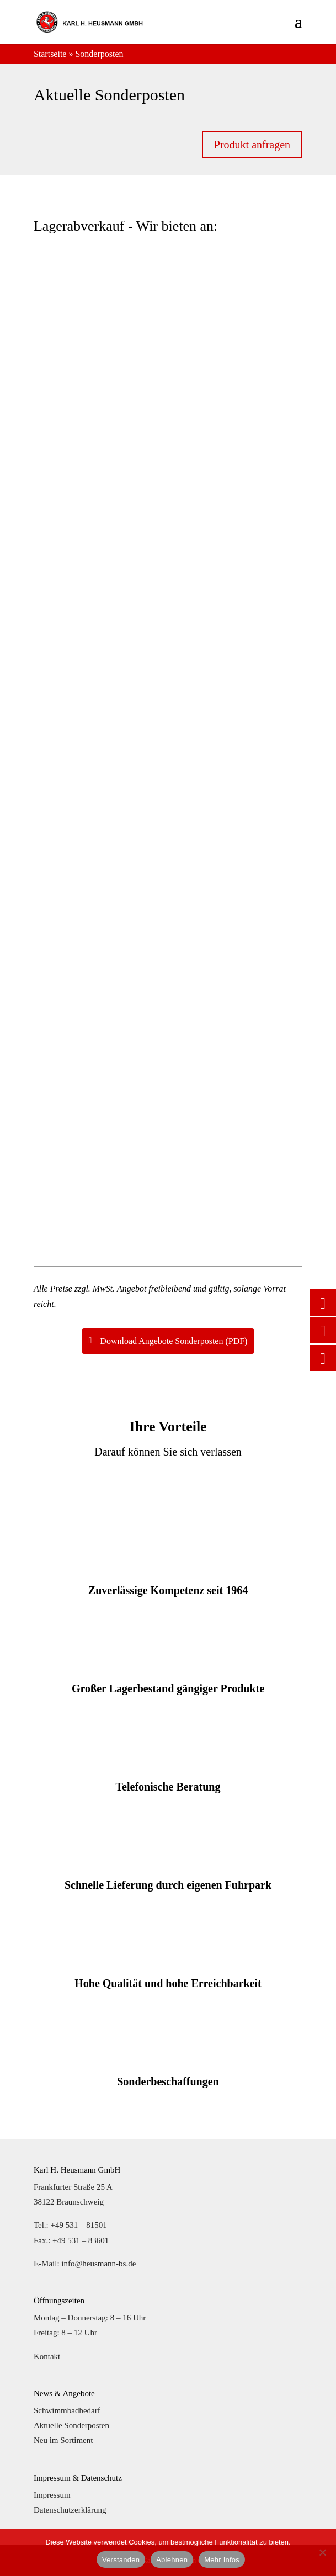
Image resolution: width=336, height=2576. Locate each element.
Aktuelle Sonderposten (71, 2425)
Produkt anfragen (252, 145)
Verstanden (121, 2560)
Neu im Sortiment (63, 2440)
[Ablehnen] (322, 2552)
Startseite (50, 54)
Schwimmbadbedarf (67, 2410)
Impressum (52, 2494)
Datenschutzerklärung (70, 2509)
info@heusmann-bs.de (98, 2263)
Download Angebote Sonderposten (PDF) (173, 1341)
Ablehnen (172, 2560)
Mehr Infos (221, 2560)
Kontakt (47, 2356)
